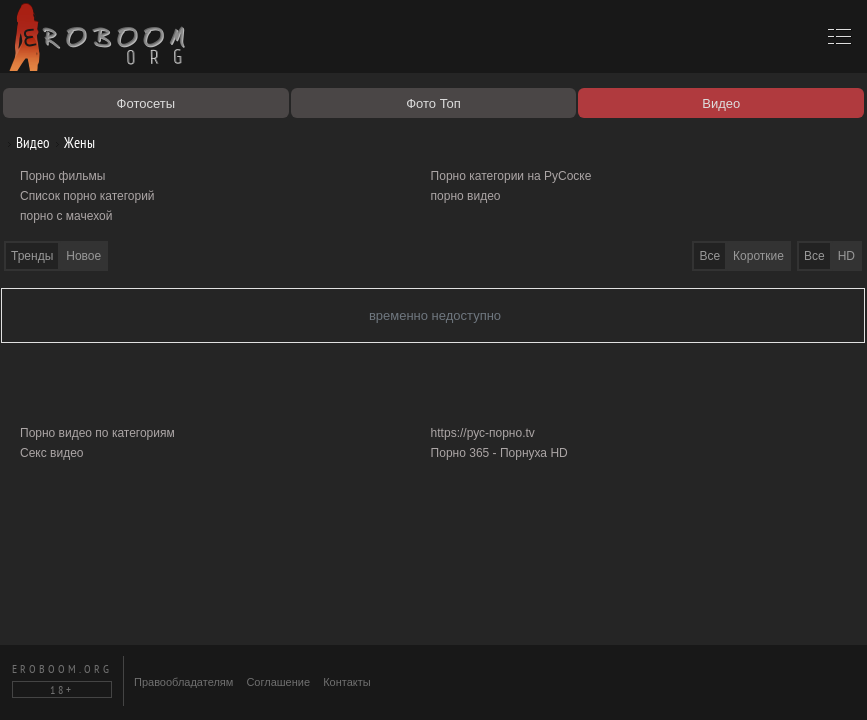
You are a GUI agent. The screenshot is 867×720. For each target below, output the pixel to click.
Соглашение (278, 682)
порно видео (466, 196)
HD (846, 256)
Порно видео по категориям (97, 433)
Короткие (758, 256)
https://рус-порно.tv (483, 433)
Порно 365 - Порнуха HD (499, 453)
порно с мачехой (66, 216)
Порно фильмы (62, 176)
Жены (72, 142)
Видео (25, 142)
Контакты (347, 682)
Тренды (32, 256)
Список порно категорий (87, 196)
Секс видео (52, 453)
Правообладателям (183, 682)
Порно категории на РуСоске (511, 176)
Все (814, 256)
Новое (83, 256)
